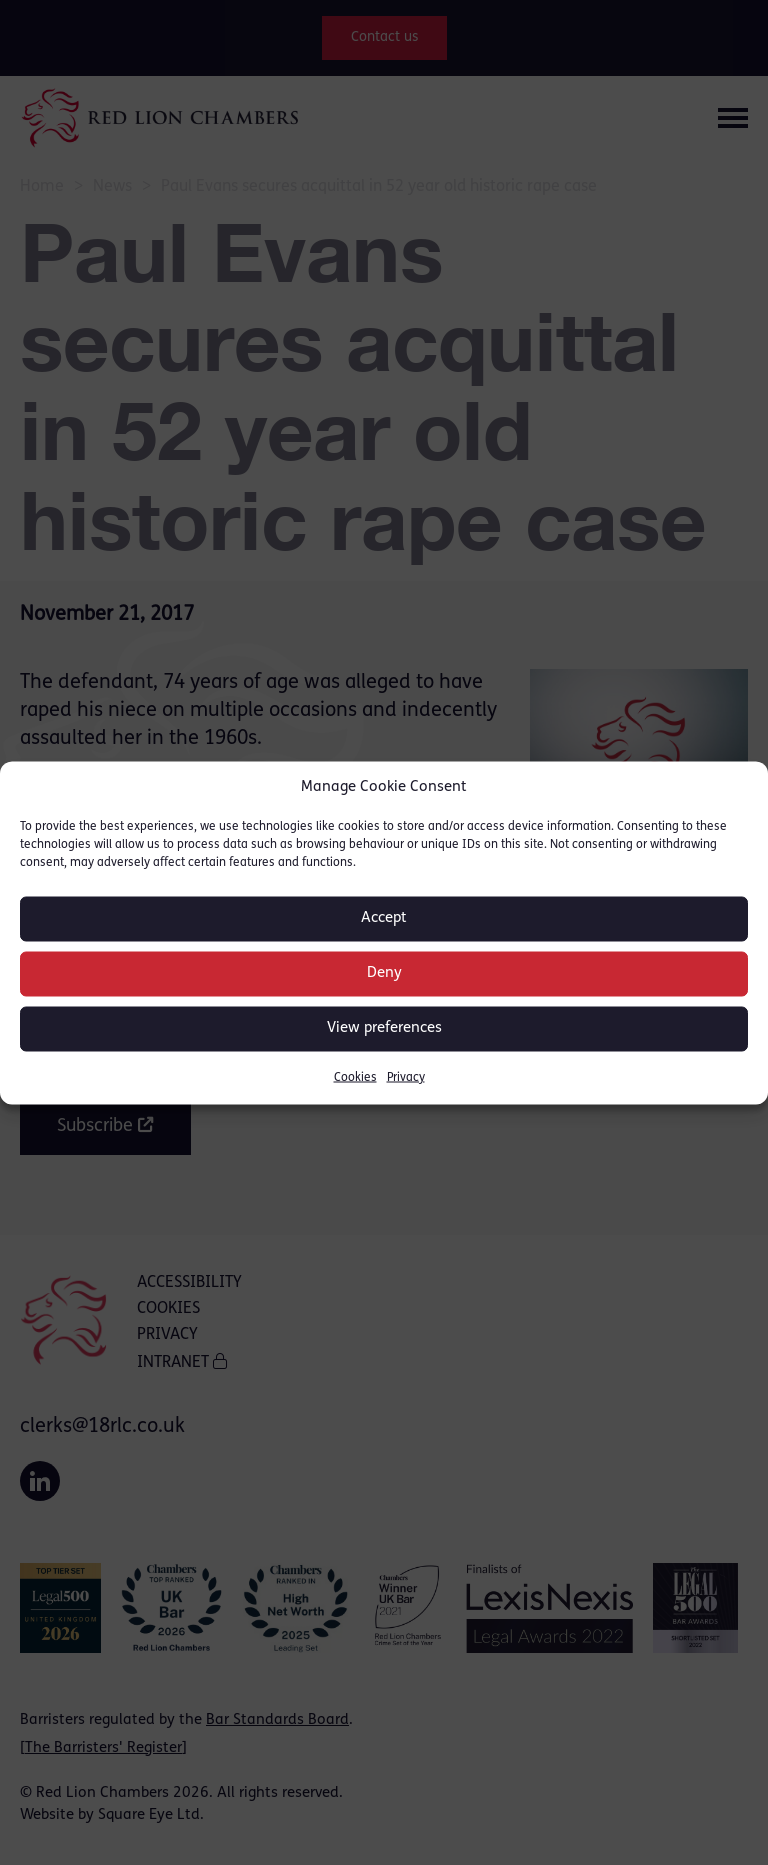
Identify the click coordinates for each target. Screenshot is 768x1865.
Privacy (406, 1077)
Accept (384, 918)
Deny (384, 973)
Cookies (355, 1077)
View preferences (384, 1028)
